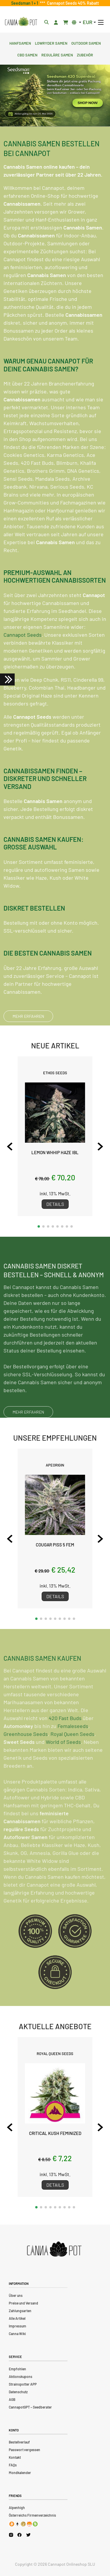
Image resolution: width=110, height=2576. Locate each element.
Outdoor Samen (86, 42)
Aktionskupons (20, 2376)
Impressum (17, 2326)
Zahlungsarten (20, 2310)
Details (55, 1204)
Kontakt (15, 2457)
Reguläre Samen (57, 54)
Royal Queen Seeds (72, 1750)
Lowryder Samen (51, 42)
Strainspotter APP (23, 2384)
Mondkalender (20, 2472)
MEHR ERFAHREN (28, 1016)
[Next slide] (100, 1146)
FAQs (13, 2465)
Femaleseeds (72, 1742)
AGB (12, 2399)
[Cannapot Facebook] (19, 2535)
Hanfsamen (20, 42)
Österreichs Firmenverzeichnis (32, 2515)
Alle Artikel (17, 2318)
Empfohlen (17, 2369)
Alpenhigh (17, 2507)
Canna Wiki (17, 2333)
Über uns (16, 2295)
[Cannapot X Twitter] (28, 2535)
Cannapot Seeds (23, 634)
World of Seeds (63, 1758)
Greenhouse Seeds (26, 1750)
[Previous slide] (9, 1146)
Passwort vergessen (24, 2449)
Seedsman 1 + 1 (25, 3)
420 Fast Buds (65, 1734)
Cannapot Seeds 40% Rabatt (72, 3)
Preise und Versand (23, 2303)
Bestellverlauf (19, 2442)
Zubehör (85, 54)
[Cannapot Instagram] (11, 2535)
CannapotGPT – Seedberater (30, 2407)
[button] (39, 1226)
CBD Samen (27, 54)
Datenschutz (18, 2392)
